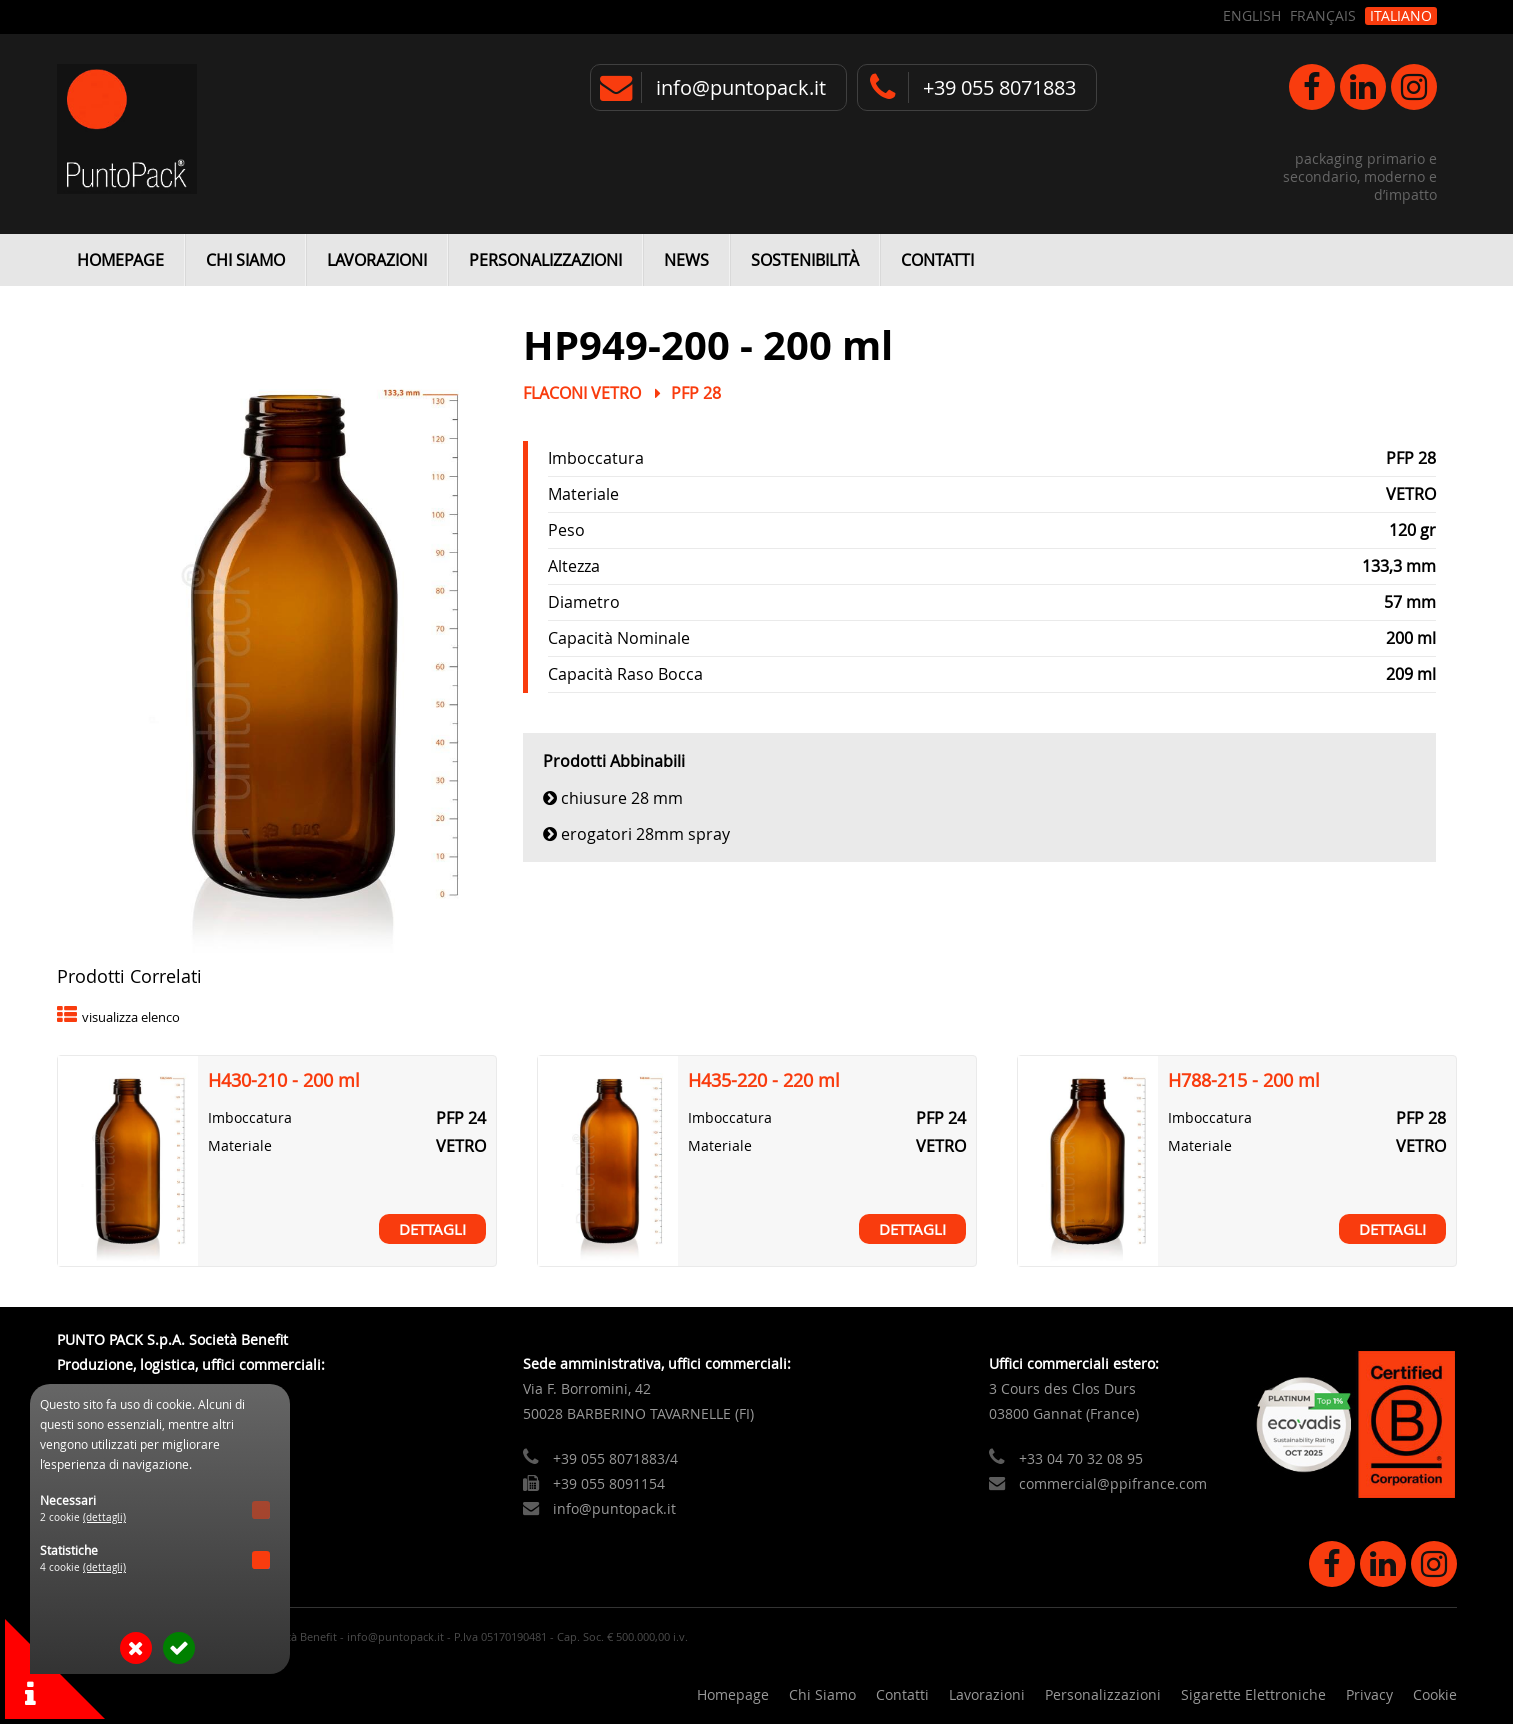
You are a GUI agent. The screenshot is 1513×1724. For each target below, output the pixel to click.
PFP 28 (696, 393)
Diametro (584, 602)
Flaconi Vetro (582, 393)
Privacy (1369, 1694)
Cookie (1435, 1694)
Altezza (574, 566)
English (1252, 16)
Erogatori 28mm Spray (645, 834)
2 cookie (83, 1517)
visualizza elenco (131, 1017)
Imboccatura (596, 458)
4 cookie (83, 1567)
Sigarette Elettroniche (1253, 1694)
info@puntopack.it (741, 87)
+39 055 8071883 (999, 87)
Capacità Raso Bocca (625, 674)
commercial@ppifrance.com (1113, 1483)
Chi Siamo (245, 260)
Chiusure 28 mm (622, 798)
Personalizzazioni (545, 260)
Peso (566, 530)
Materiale (583, 494)
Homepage (120, 260)
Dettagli (432, 1229)
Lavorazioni (377, 260)
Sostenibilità (805, 260)
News (686, 260)
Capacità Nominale (619, 638)
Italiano (1401, 16)
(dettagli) (104, 1517)
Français (1323, 16)
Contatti (937, 260)
